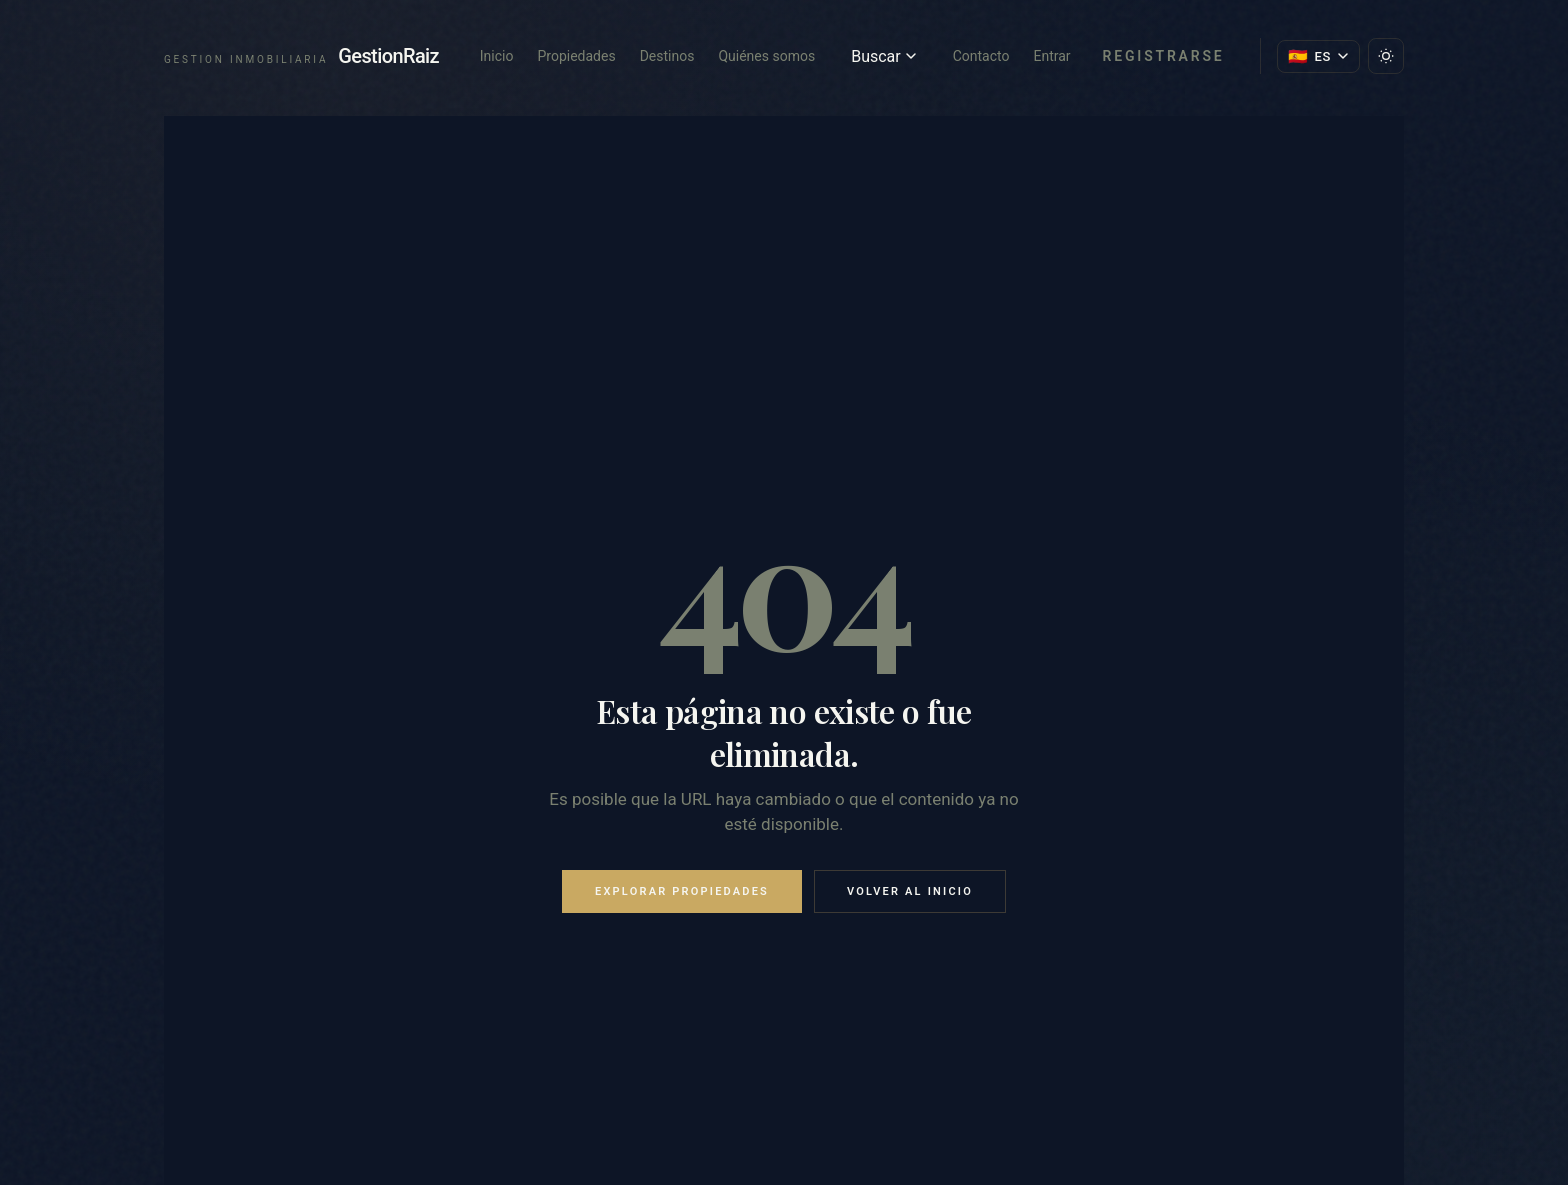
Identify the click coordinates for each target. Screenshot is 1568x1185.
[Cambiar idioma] (1318, 56)
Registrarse (1164, 56)
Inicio (497, 56)
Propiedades (576, 56)
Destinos (667, 56)
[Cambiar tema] (1386, 56)
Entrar (1051, 56)
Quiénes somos (766, 56)
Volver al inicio (910, 891)
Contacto (981, 56)
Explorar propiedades (682, 891)
